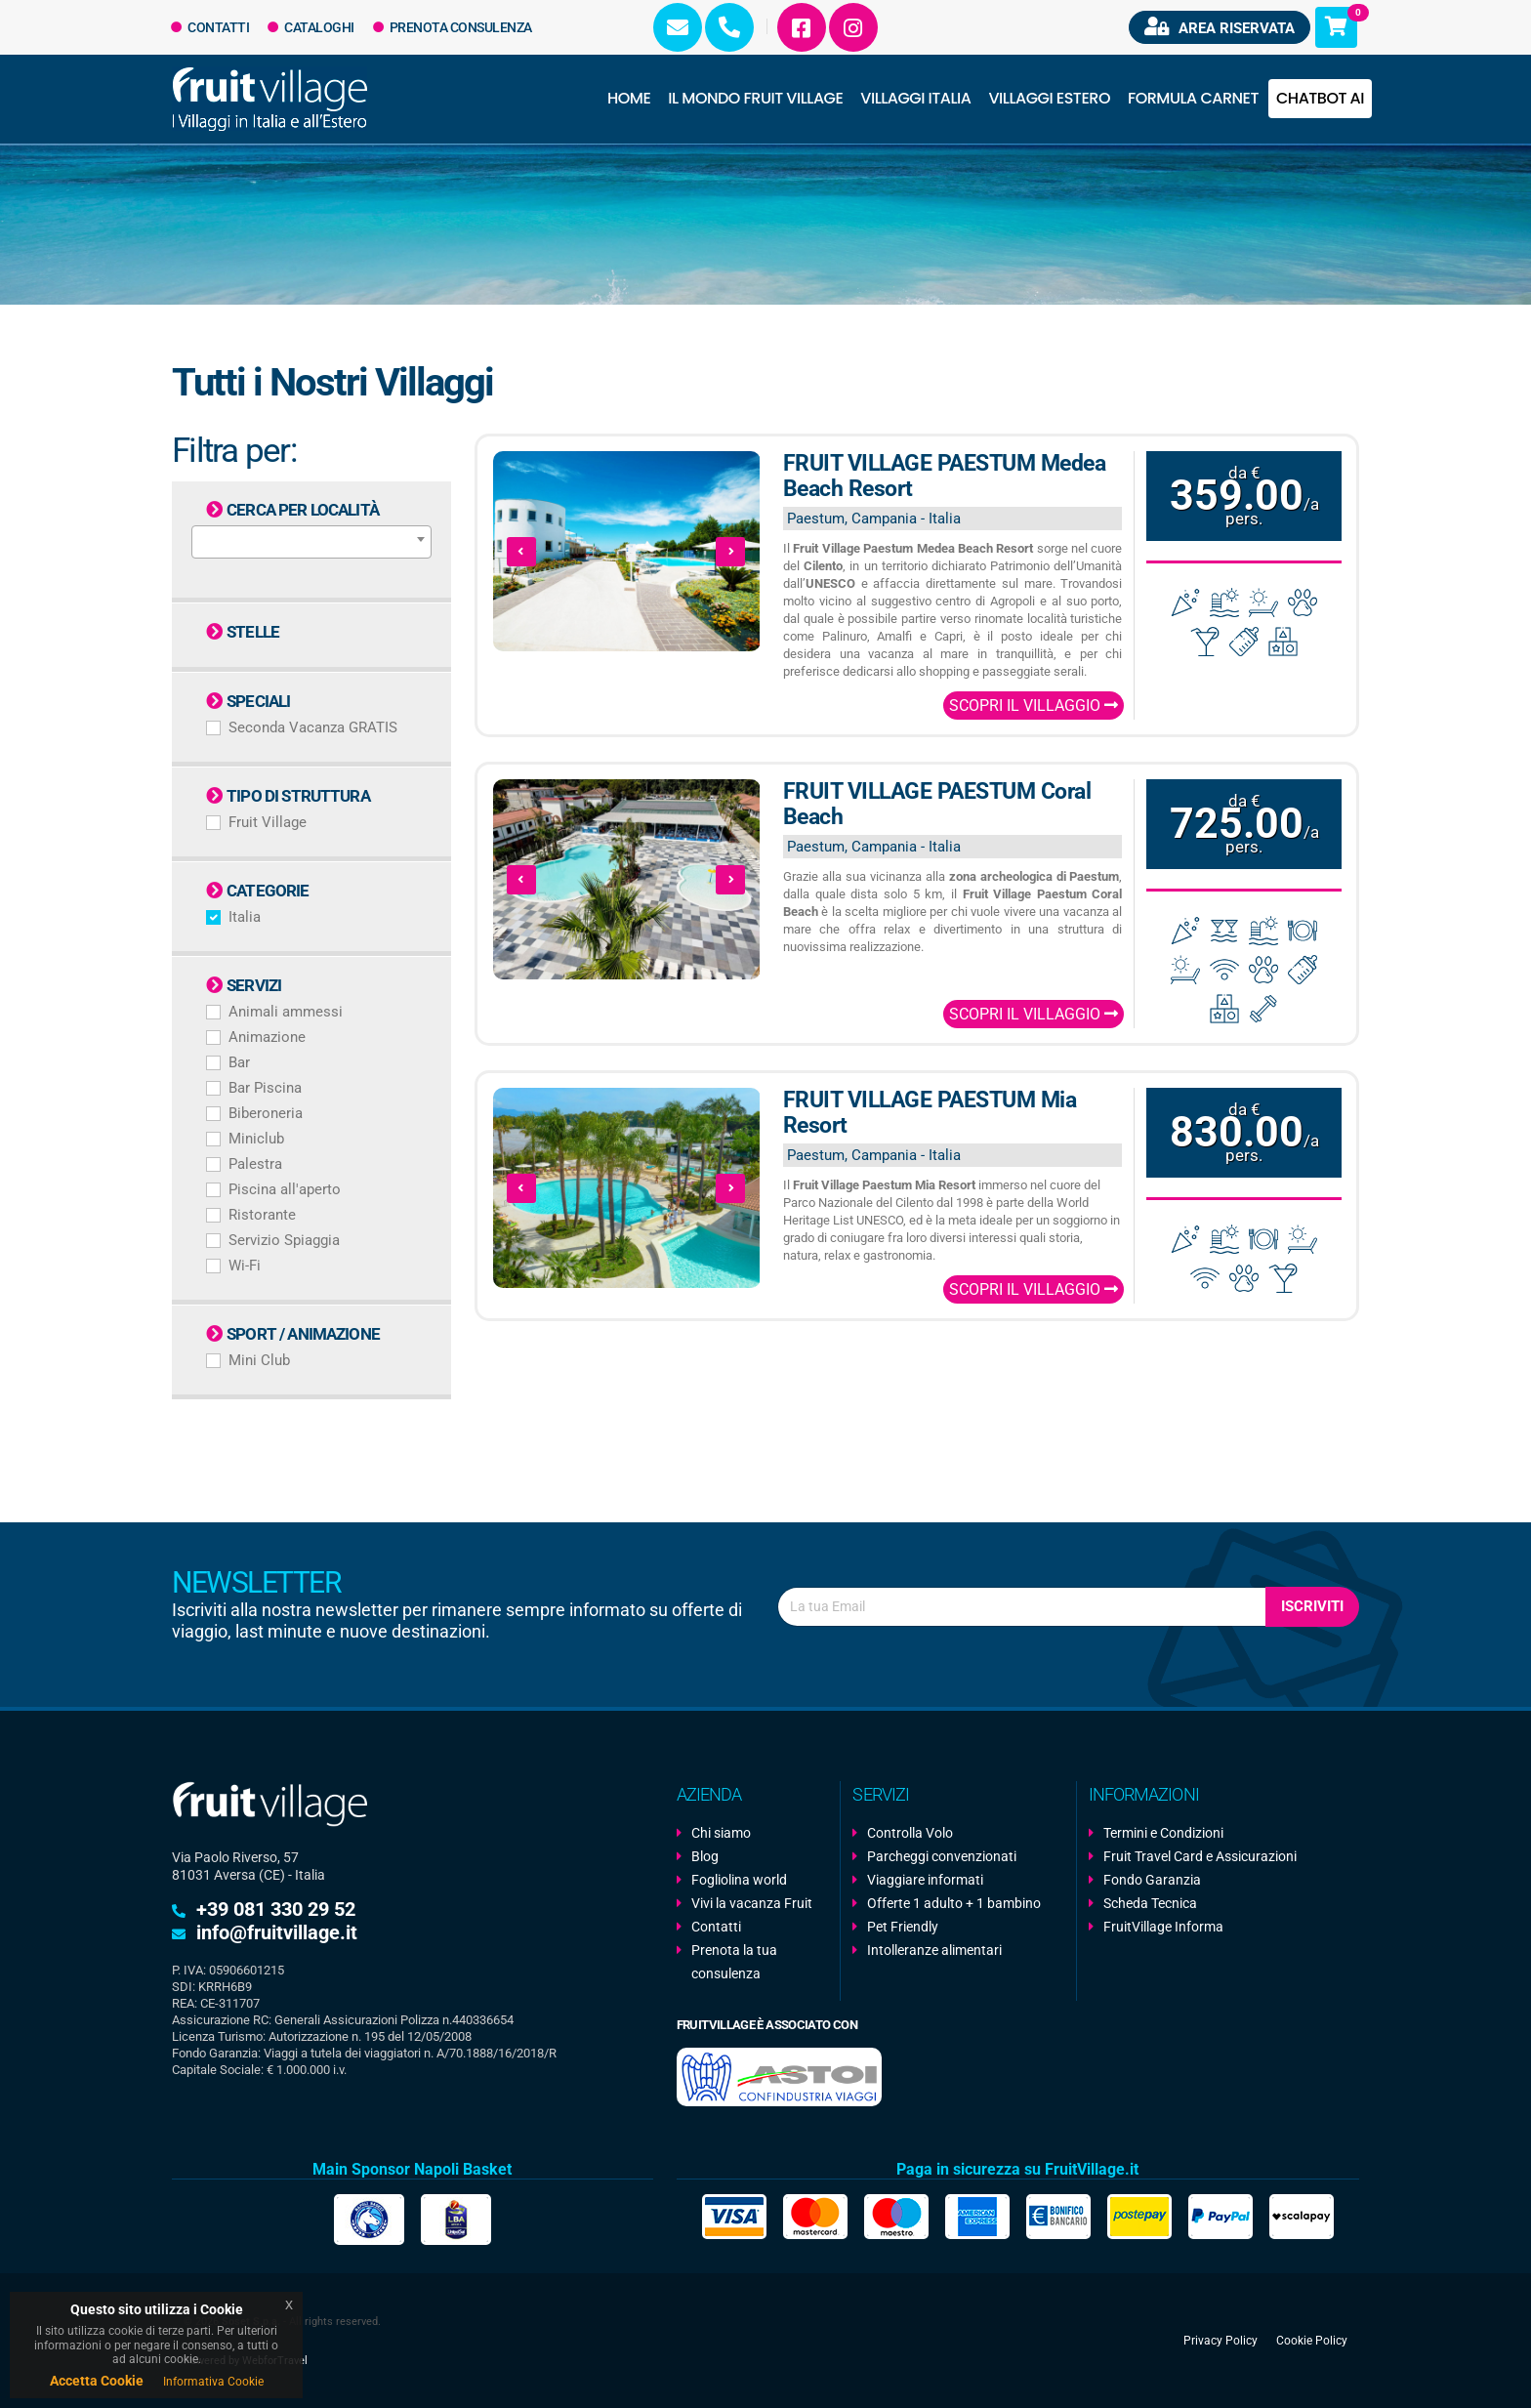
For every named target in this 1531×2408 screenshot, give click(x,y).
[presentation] (521, 551)
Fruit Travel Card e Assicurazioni (1200, 1856)
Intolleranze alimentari (934, 1950)
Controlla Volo (910, 1833)
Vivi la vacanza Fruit (751, 1903)
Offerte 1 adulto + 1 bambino (954, 1903)
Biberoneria (265, 1113)
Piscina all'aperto (284, 1189)
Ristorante (262, 1215)
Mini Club (259, 1360)
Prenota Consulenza (452, 27)
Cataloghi (311, 27)
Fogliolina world (739, 1880)
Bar (239, 1062)
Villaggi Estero (1049, 98)
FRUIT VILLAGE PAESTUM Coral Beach (937, 804)
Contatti (210, 27)
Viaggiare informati (925, 1880)
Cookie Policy (1311, 2340)
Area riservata (1219, 27)
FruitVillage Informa (1163, 1926)
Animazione (267, 1037)
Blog (705, 1856)
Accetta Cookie (97, 2380)
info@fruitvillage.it (276, 1932)
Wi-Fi (244, 1265)
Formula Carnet (1193, 98)
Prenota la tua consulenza (734, 1961)
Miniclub (256, 1138)
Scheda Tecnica (1150, 1903)
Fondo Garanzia (1152, 1880)
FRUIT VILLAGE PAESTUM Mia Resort (930, 1113)
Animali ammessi (285, 1011)
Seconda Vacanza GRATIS (312, 727)
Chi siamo (721, 1833)
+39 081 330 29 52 (275, 1909)
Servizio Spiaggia (284, 1240)
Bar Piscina (265, 1088)
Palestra (255, 1164)
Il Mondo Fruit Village (755, 98)
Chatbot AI (1320, 98)
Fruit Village (267, 822)
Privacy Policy (1220, 2340)
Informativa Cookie (213, 2381)
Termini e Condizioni (1163, 1833)
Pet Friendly (902, 1926)
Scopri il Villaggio (1033, 705)
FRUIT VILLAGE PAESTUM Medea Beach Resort (944, 476)
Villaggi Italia (915, 98)
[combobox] (311, 542)
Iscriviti (1312, 1606)
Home (628, 98)
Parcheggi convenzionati (941, 1856)
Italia (244, 917)
